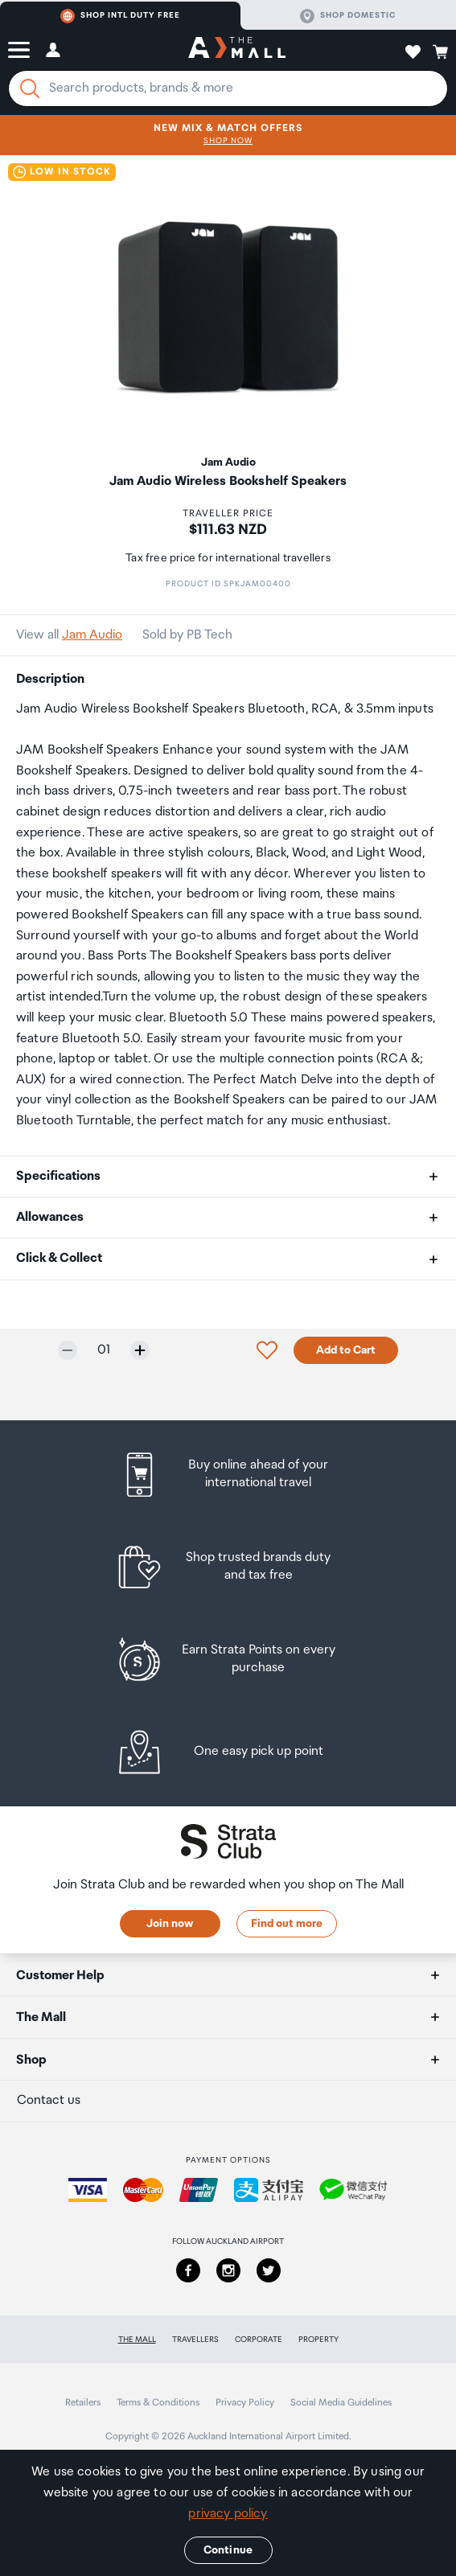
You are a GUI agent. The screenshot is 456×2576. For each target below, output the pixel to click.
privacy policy (227, 2513)
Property (318, 2339)
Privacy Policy (245, 2402)
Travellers (195, 2339)
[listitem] (228, 1474)
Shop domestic (348, 16)
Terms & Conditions (158, 2402)
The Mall (137, 2339)
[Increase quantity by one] (140, 1350)
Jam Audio (92, 635)
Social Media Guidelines (341, 2402)
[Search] (29, 88)
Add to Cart (346, 1350)
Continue (228, 2550)
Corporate (258, 2339)
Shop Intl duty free (120, 16)
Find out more (286, 1923)
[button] (19, 50)
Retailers (83, 2402)
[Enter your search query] (228, 88)
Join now (169, 1923)
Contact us (48, 2100)
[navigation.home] (237, 50)
